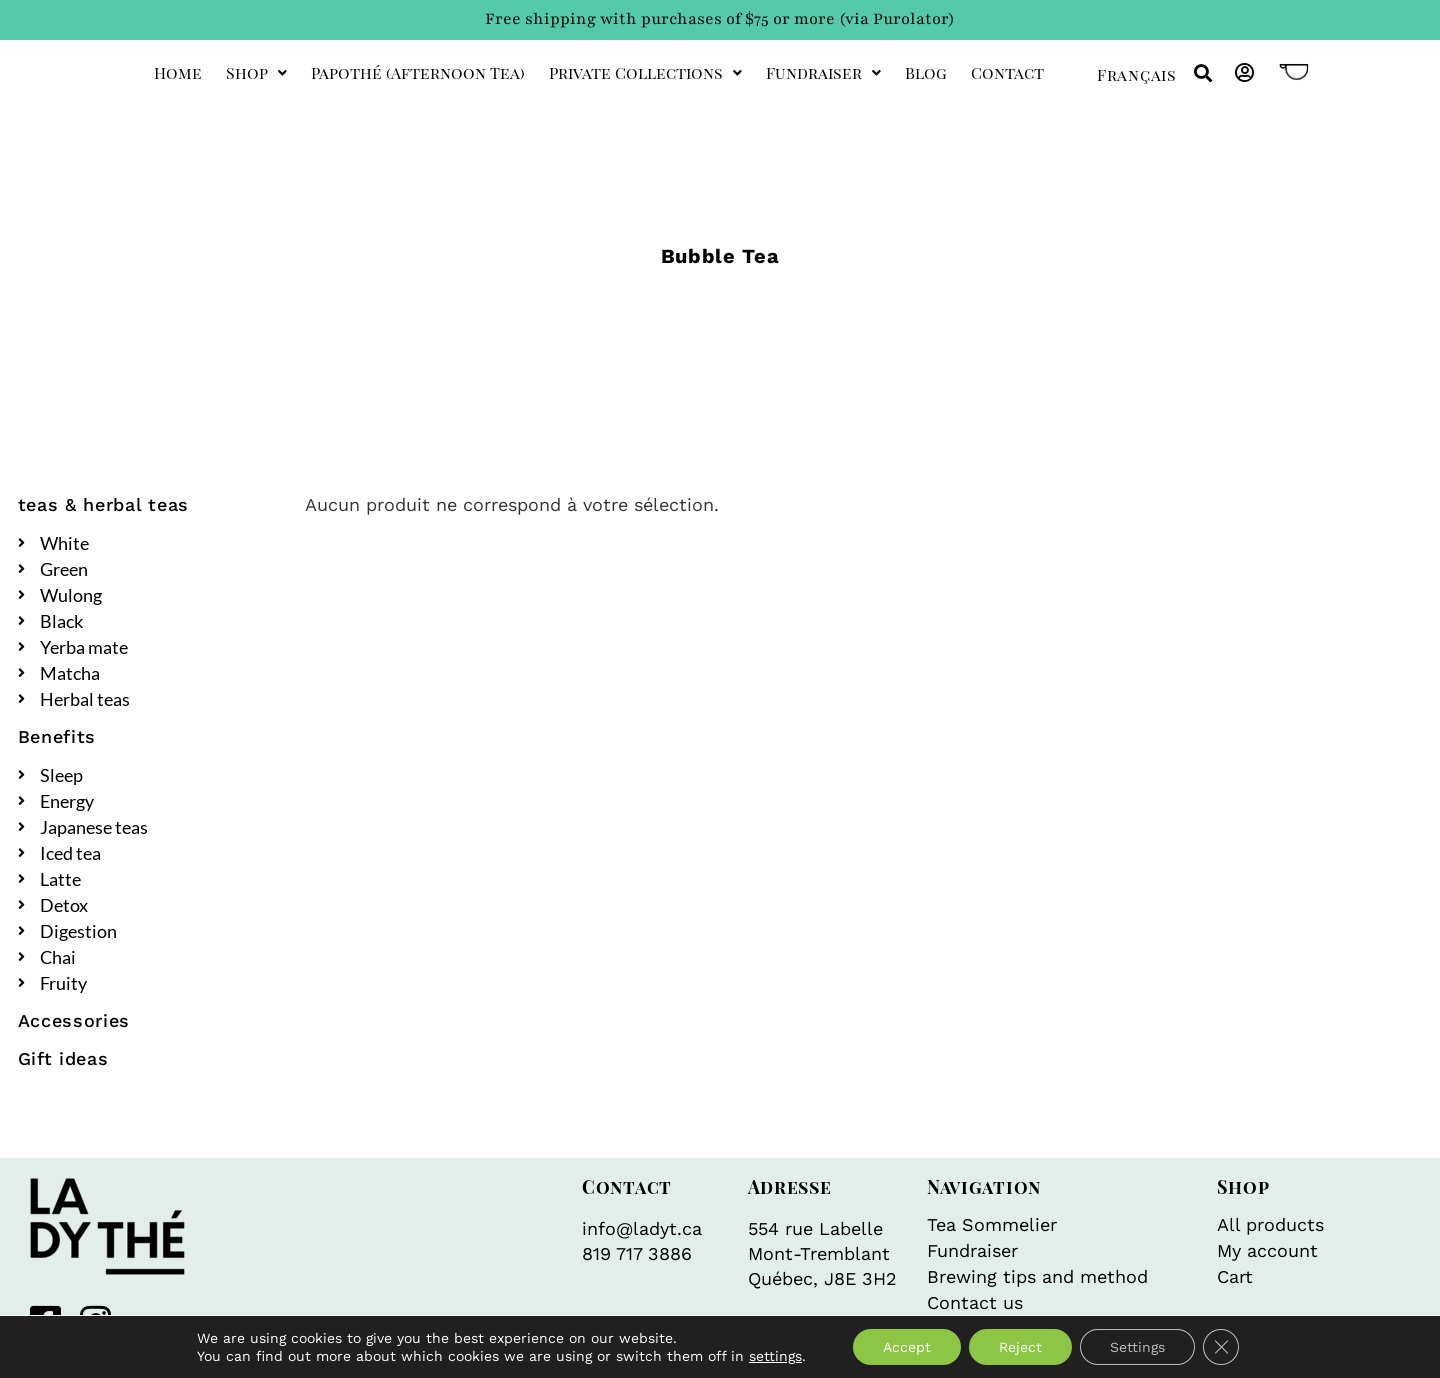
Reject (1020, 1347)
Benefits (57, 736)
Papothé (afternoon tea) (418, 72)
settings (775, 1356)
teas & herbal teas (104, 504)
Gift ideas (63, 1058)
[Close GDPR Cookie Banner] (1221, 1347)
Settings (1137, 1347)
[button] (1202, 73)
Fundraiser (823, 72)
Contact (1007, 72)
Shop (256, 72)
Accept (907, 1347)
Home (178, 72)
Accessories (74, 1020)
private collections (645, 72)
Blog (926, 72)
